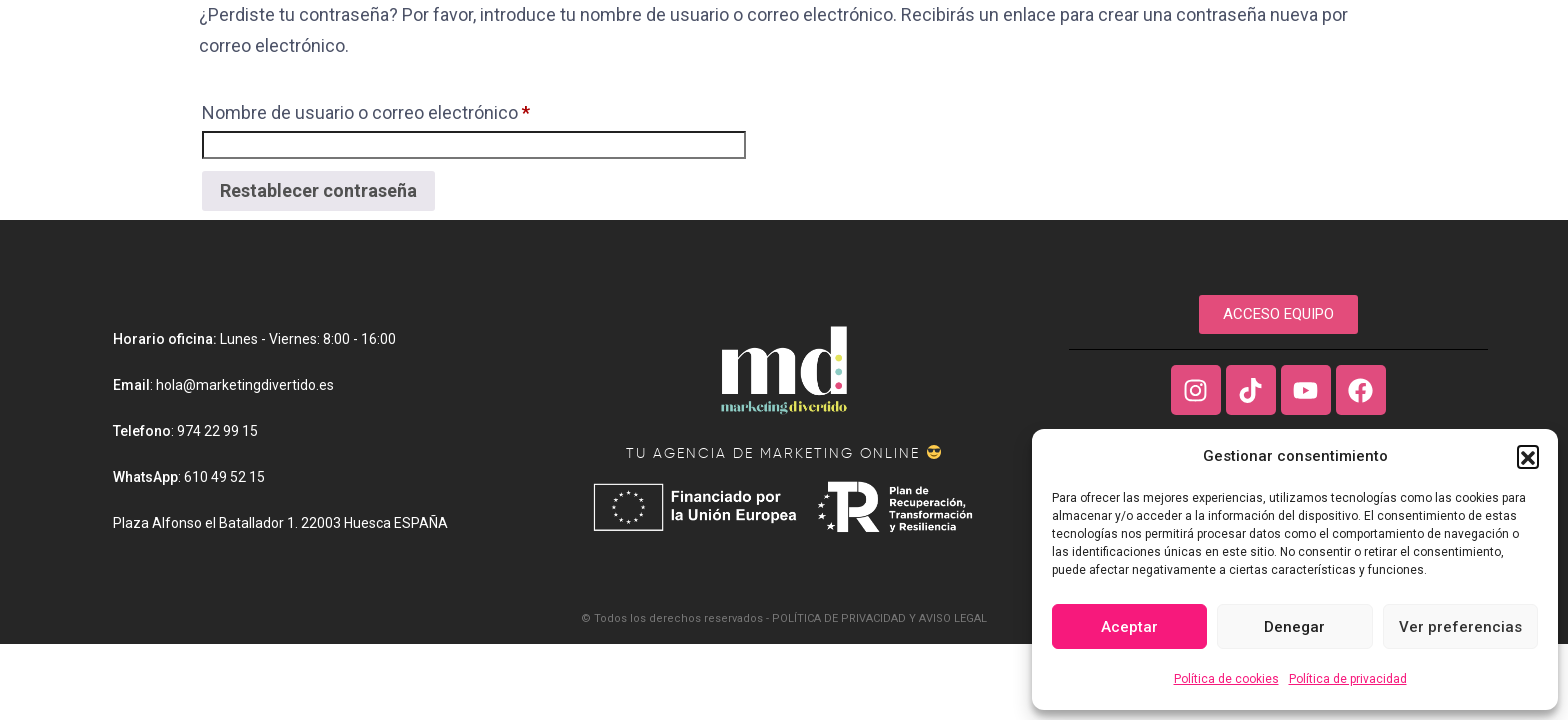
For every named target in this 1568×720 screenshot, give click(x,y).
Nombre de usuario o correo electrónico (366, 109)
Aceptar (1129, 627)
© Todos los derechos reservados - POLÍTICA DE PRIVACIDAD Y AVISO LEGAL (784, 618)
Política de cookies (1226, 679)
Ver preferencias (1460, 627)
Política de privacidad (1348, 679)
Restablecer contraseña (318, 190)
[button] (1528, 456)
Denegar (1294, 627)
